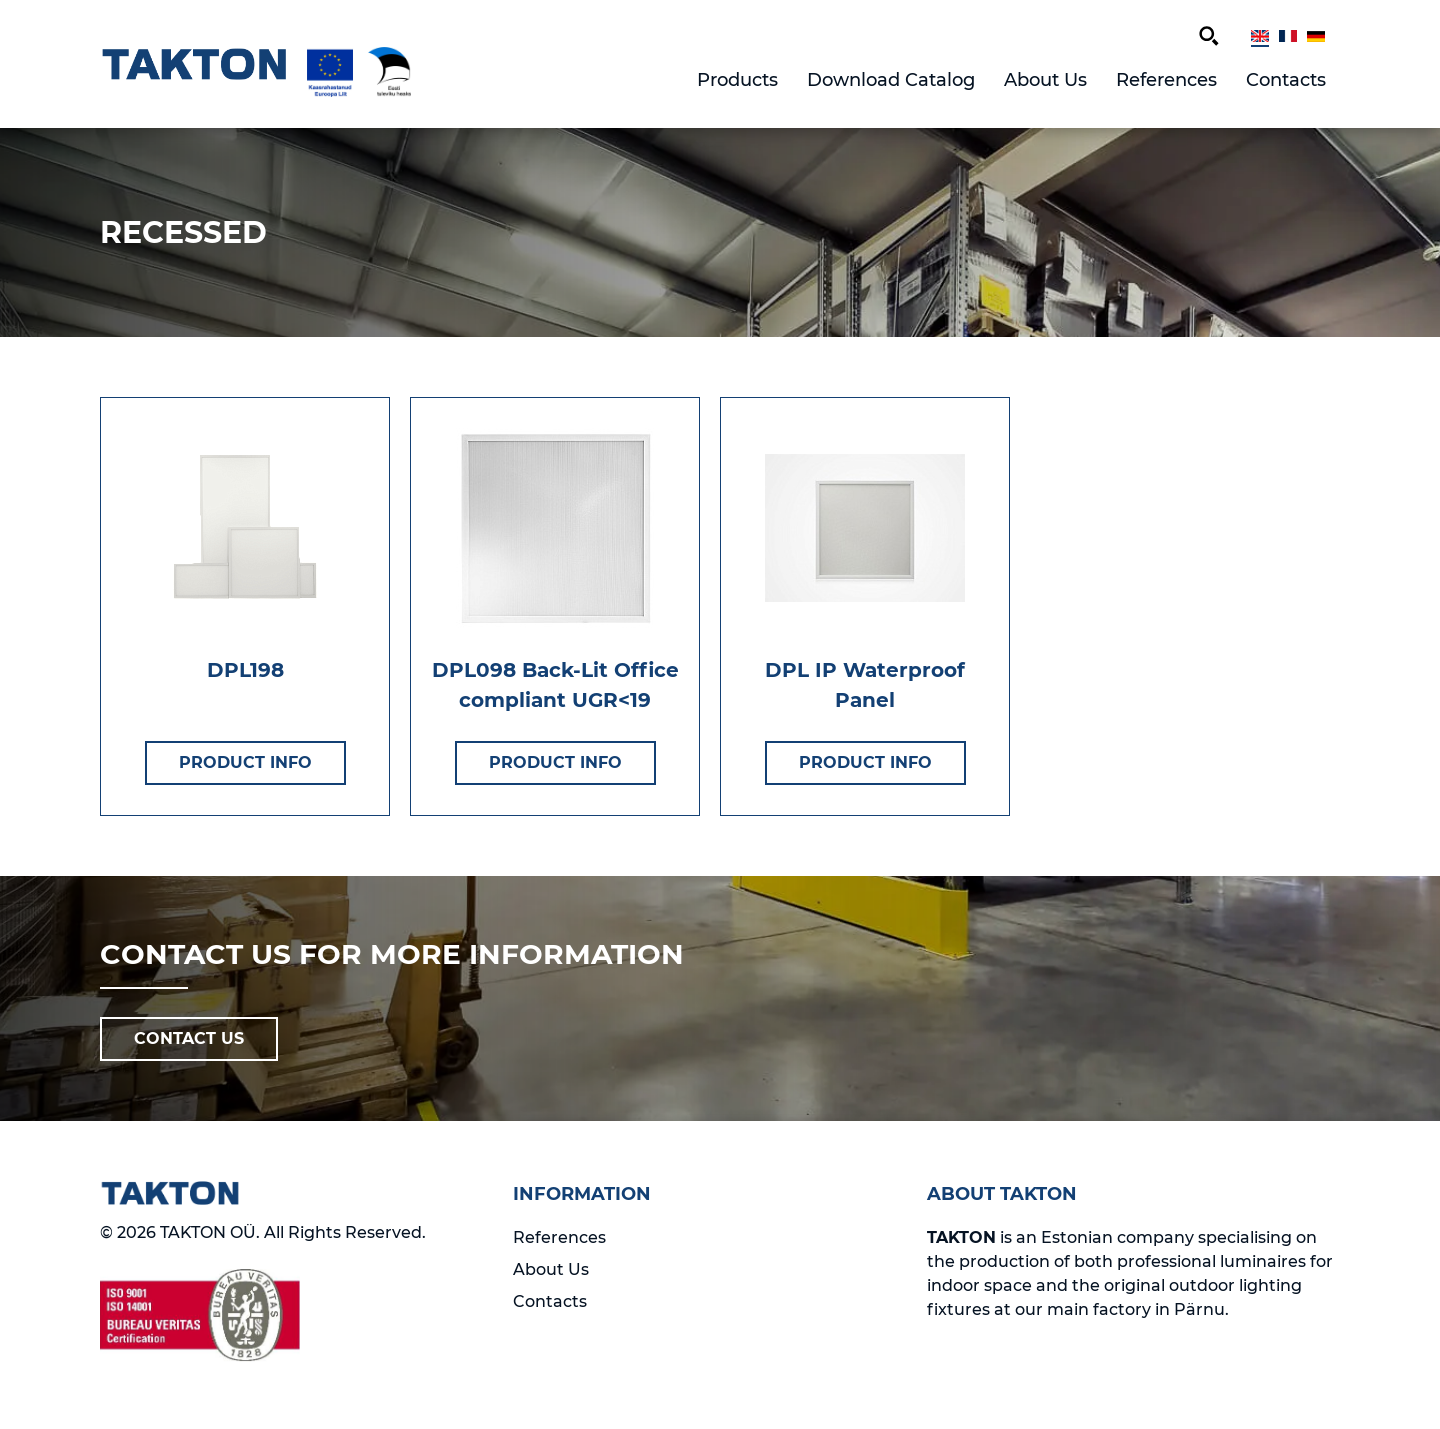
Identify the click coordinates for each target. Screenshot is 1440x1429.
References (1166, 80)
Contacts (1286, 80)
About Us (1045, 80)
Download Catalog (891, 80)
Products (737, 80)
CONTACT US (189, 1038)
